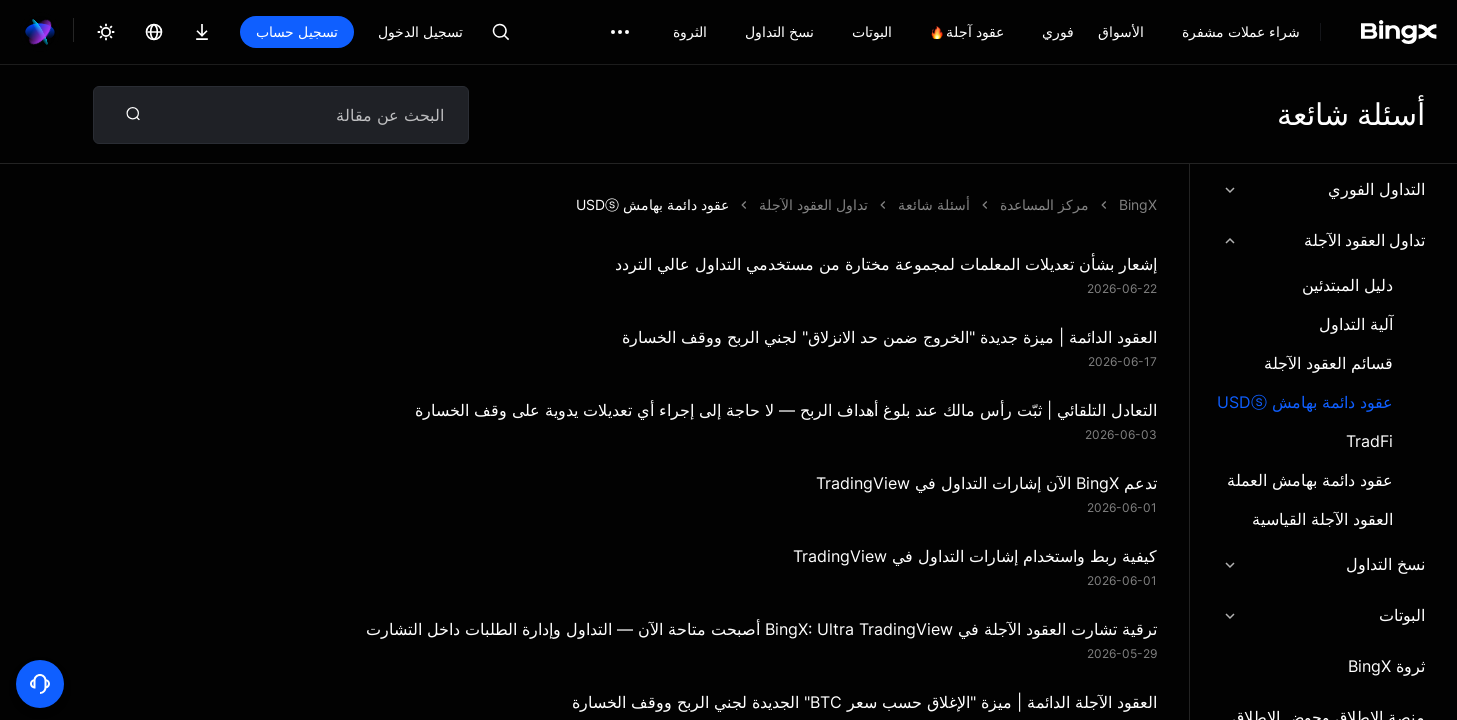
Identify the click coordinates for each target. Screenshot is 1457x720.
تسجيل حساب (297, 31)
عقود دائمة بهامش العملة (1310, 480)
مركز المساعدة (1044, 204)
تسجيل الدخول (420, 31)
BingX (1138, 204)
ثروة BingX (1386, 666)
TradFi (1369, 441)
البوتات (1323, 615)
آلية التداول (1356, 324)
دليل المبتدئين (1347, 285)
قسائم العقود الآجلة (1328, 363)
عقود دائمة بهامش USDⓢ (1305, 402)
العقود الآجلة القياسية (1322, 519)
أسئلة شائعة (934, 204)
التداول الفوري (1323, 189)
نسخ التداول (1323, 564)
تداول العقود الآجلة (1323, 240)
